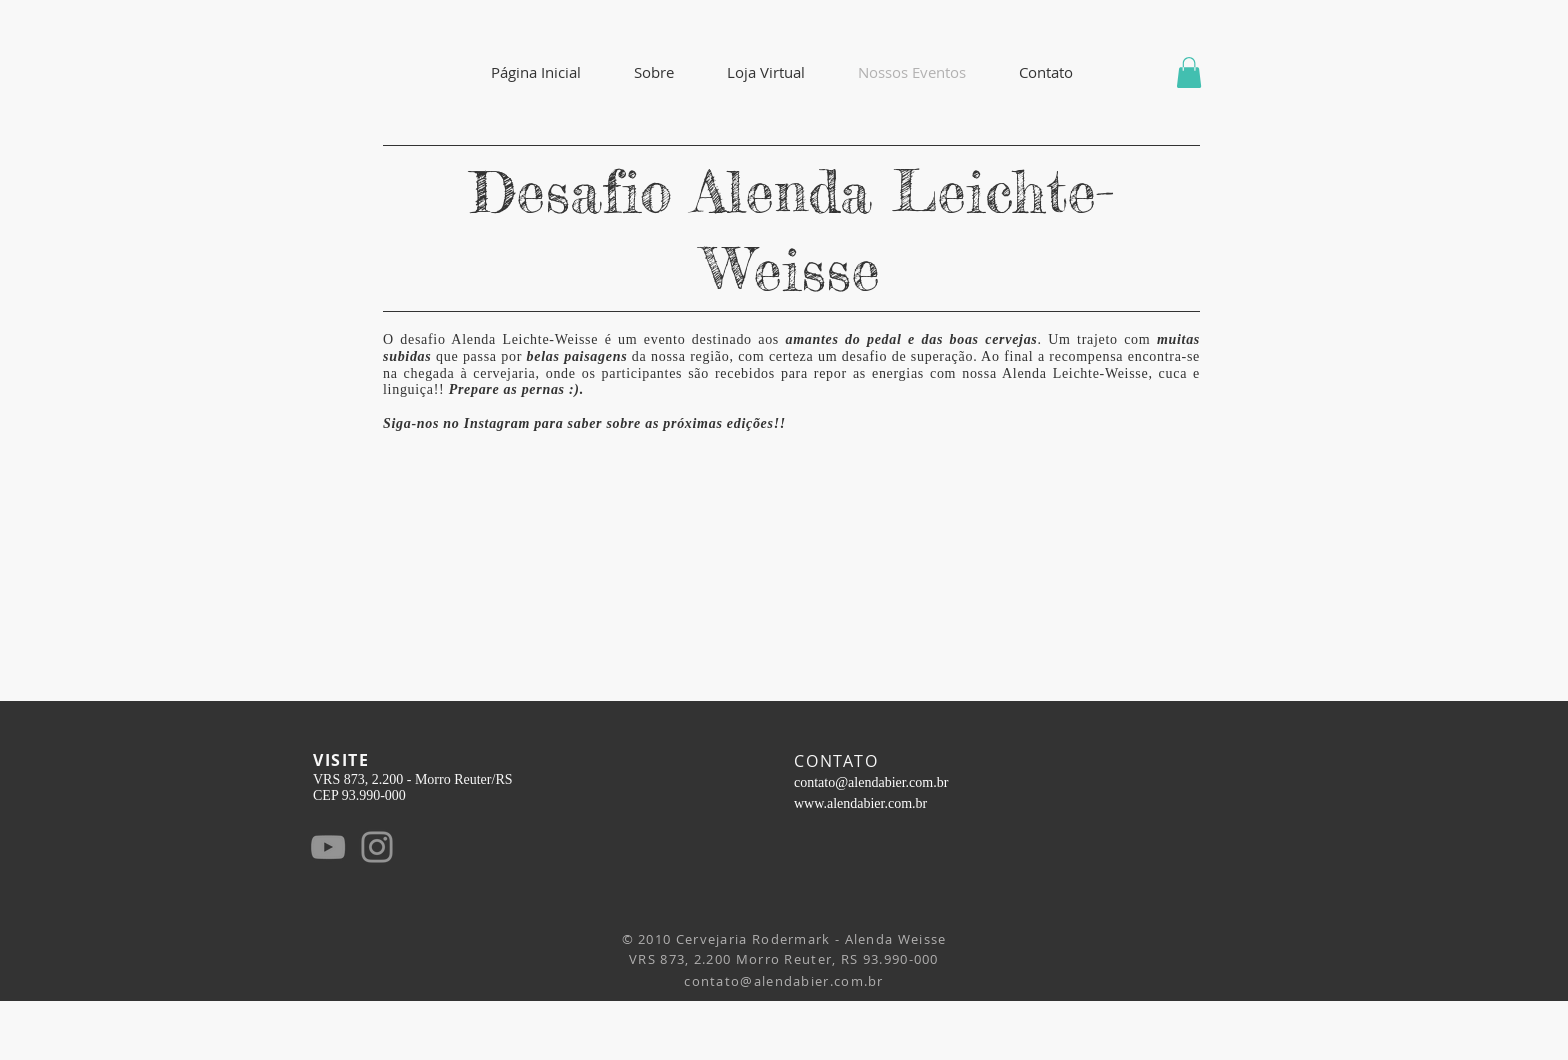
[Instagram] (377, 847)
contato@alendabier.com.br (871, 782)
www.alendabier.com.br (860, 803)
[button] (653, 72)
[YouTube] (328, 847)
